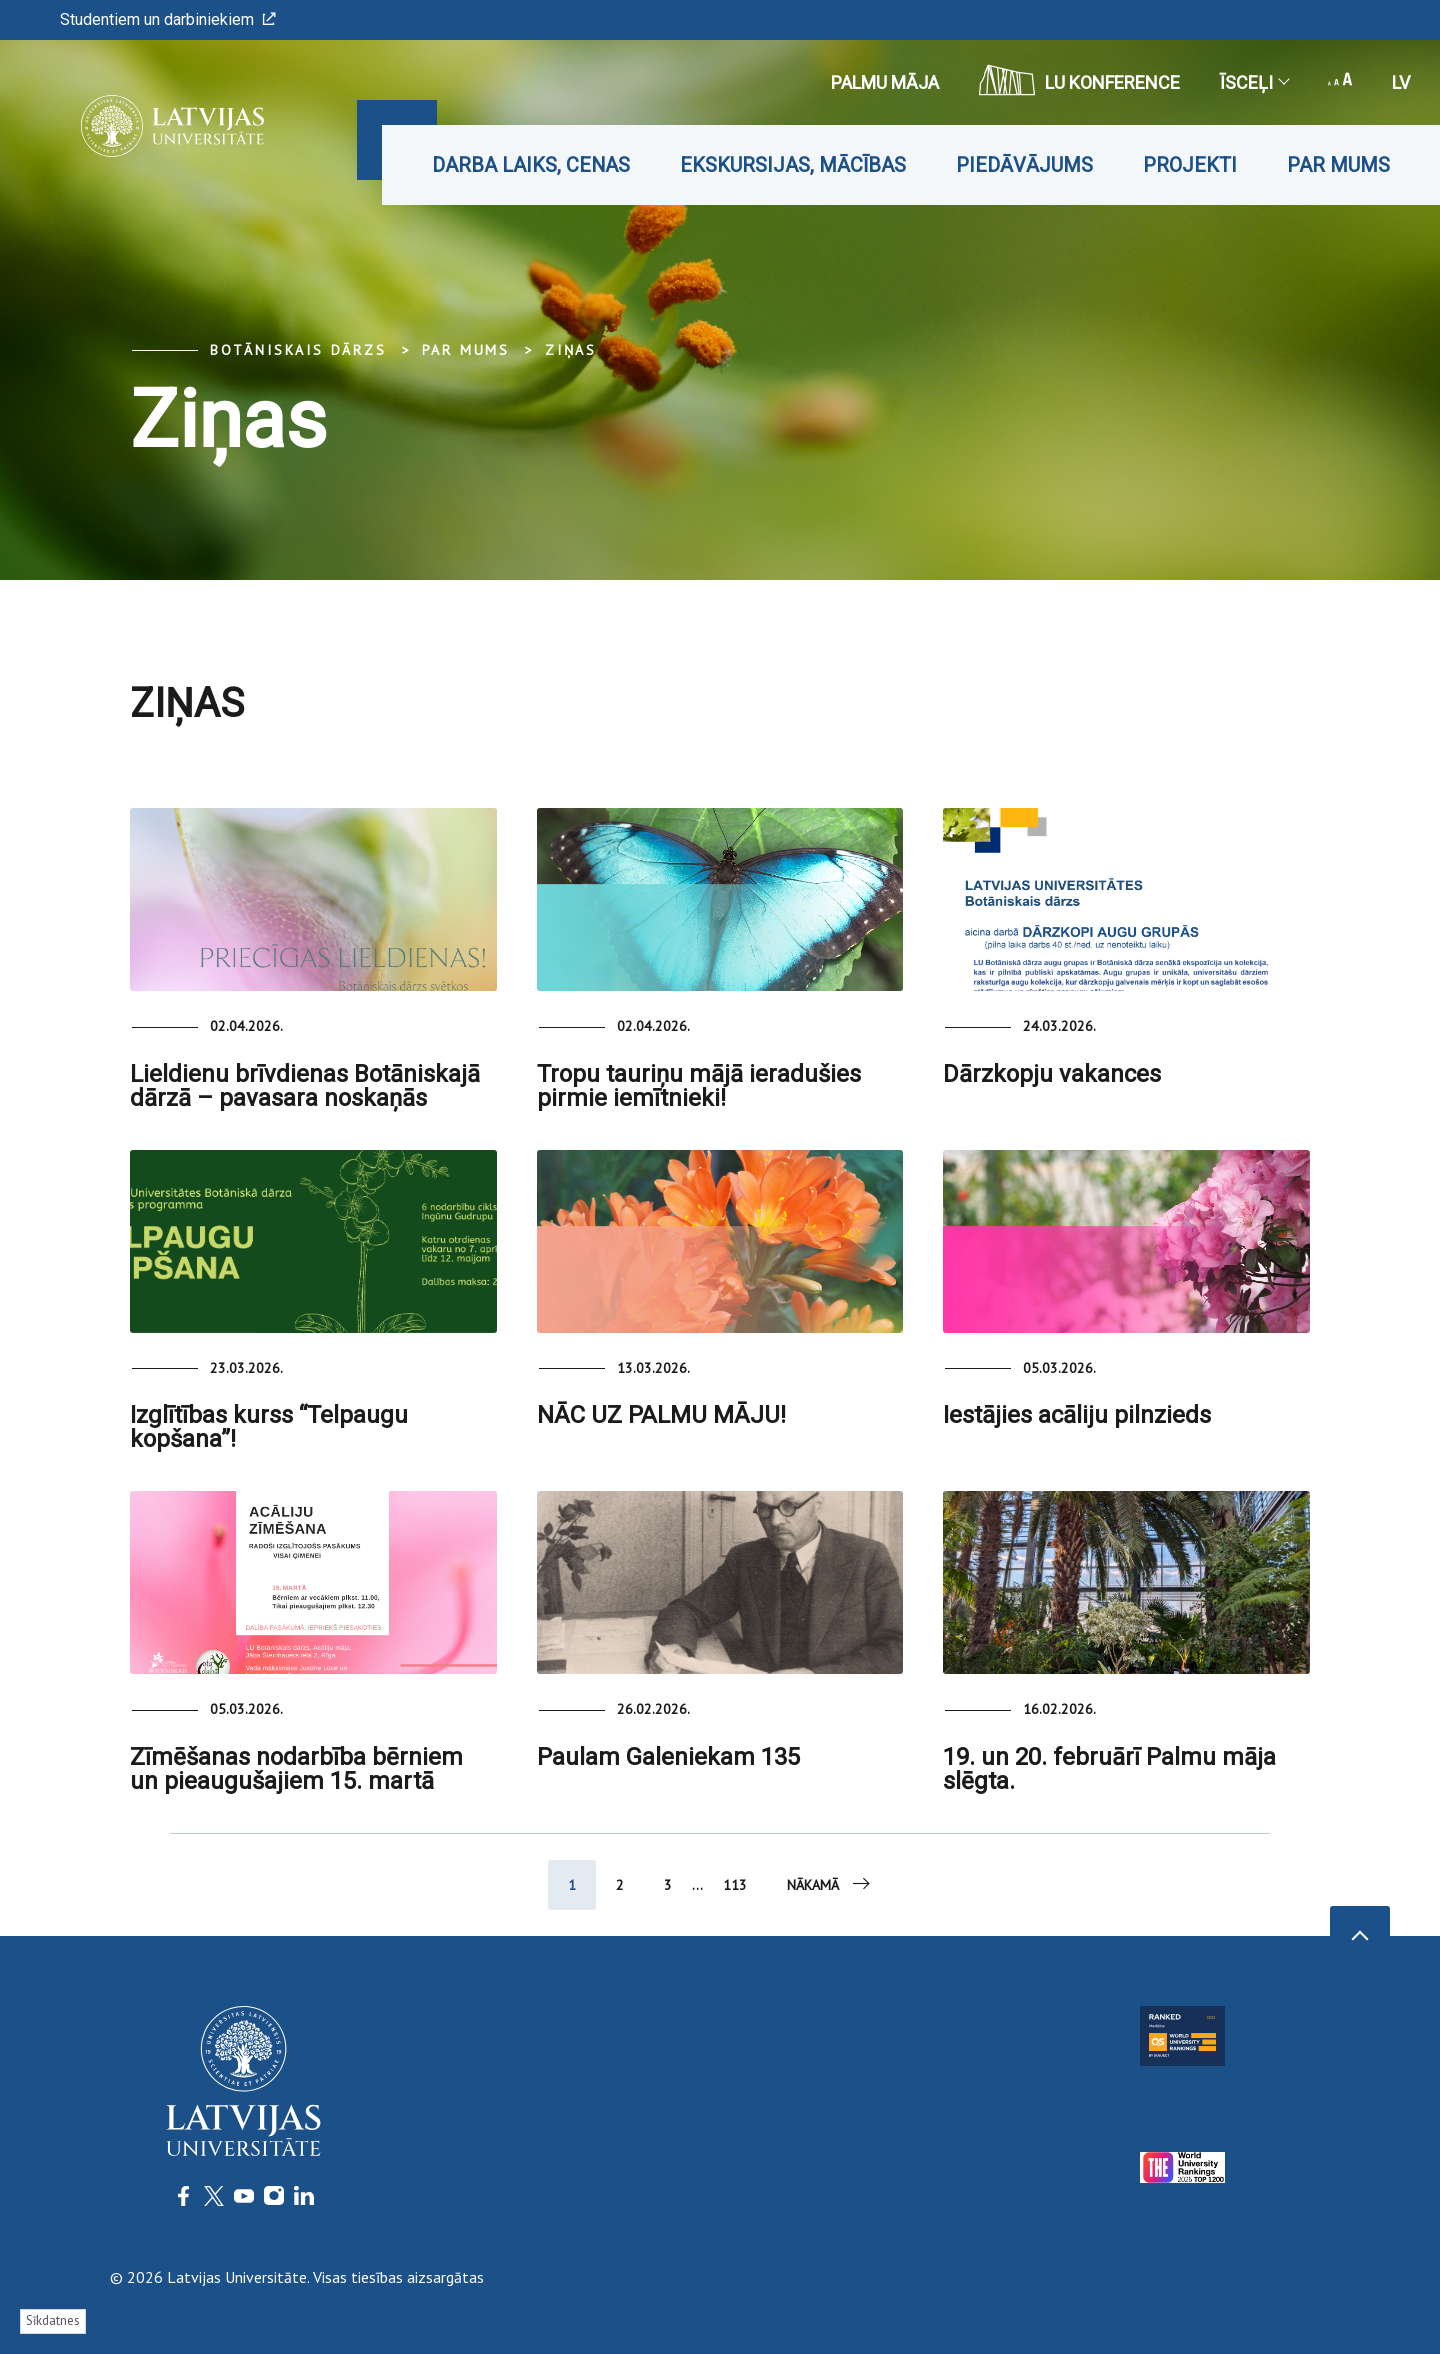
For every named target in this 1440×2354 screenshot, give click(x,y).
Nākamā (830, 1884)
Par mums (1338, 165)
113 (735, 1885)
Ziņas (571, 350)
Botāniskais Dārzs (298, 350)
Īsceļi (1254, 82)
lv (1401, 82)
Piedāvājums (1024, 165)
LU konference (1079, 80)
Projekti (1190, 165)
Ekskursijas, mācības (793, 165)
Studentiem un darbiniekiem (168, 19)
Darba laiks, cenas (531, 165)
